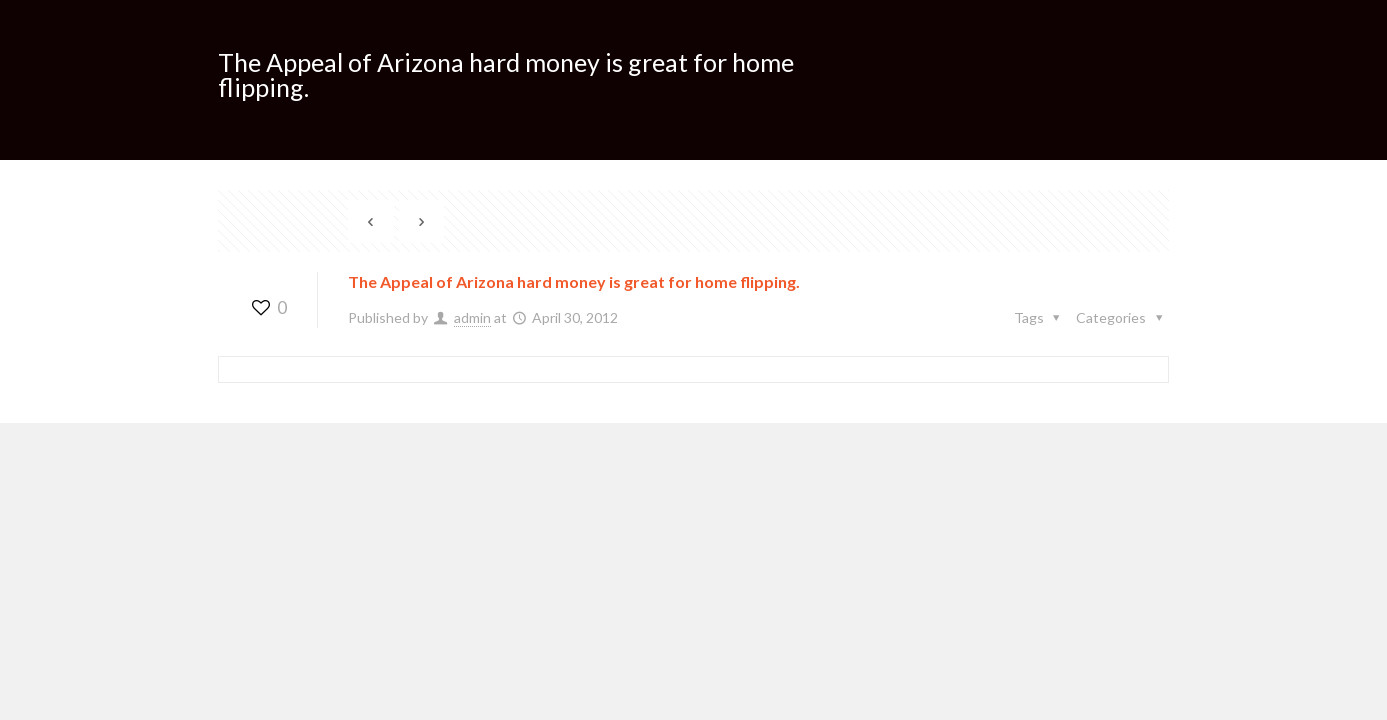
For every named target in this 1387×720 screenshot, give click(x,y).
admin (472, 317)
